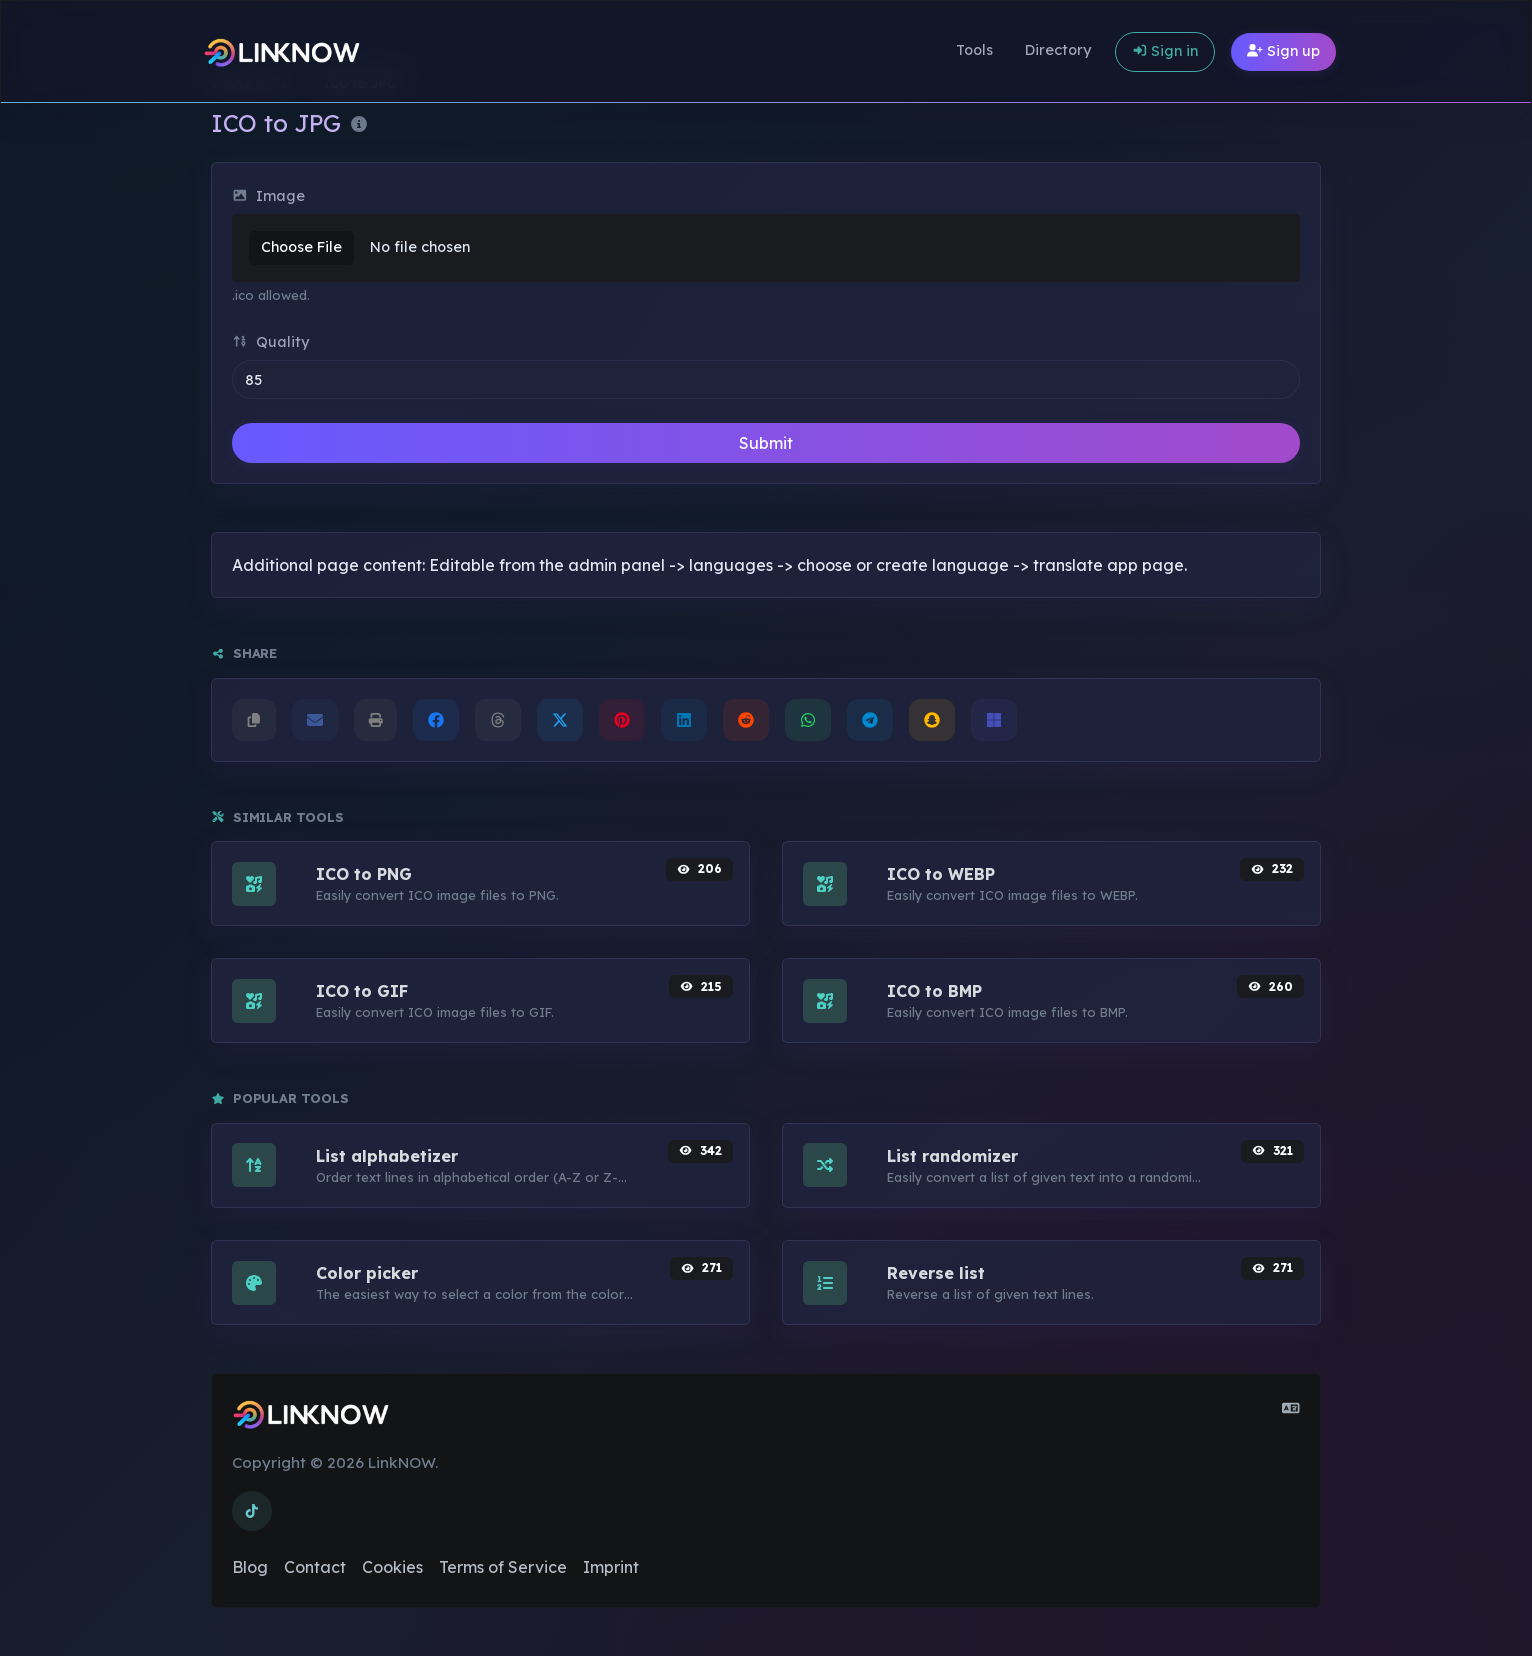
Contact (315, 1567)
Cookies (392, 1567)
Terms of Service (503, 1567)
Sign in (1165, 51)
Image (268, 196)
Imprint (611, 1567)
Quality (270, 342)
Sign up (1283, 51)
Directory (1058, 50)
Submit (766, 443)
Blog (250, 1567)
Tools (974, 50)
